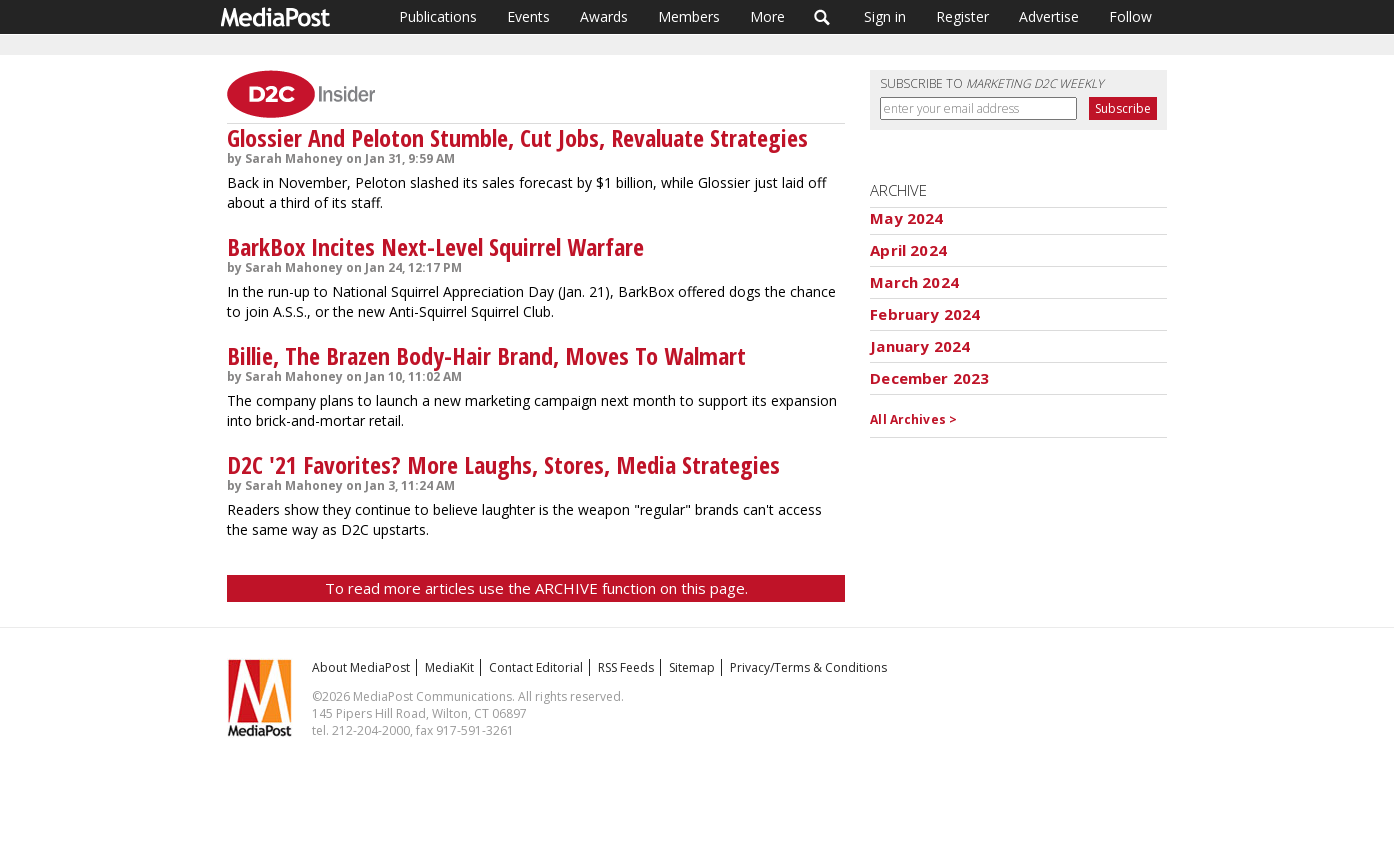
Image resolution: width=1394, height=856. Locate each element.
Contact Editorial (536, 667)
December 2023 (929, 378)
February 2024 (925, 314)
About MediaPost (361, 667)
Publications (438, 16)
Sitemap (692, 667)
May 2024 (906, 218)
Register (962, 16)
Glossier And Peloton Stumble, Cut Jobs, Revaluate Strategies (517, 137)
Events (528, 16)
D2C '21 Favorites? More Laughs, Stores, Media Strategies (503, 464)
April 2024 (908, 250)
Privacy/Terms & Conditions (808, 667)
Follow (1130, 16)
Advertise (1049, 16)
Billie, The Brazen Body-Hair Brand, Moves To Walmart (486, 355)
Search (822, 17)
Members (689, 16)
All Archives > (913, 419)
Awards (604, 16)
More (767, 16)
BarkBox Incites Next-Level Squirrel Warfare (435, 246)
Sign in (885, 16)
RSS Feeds (626, 667)
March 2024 (914, 282)
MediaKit (449, 667)
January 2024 (920, 346)
